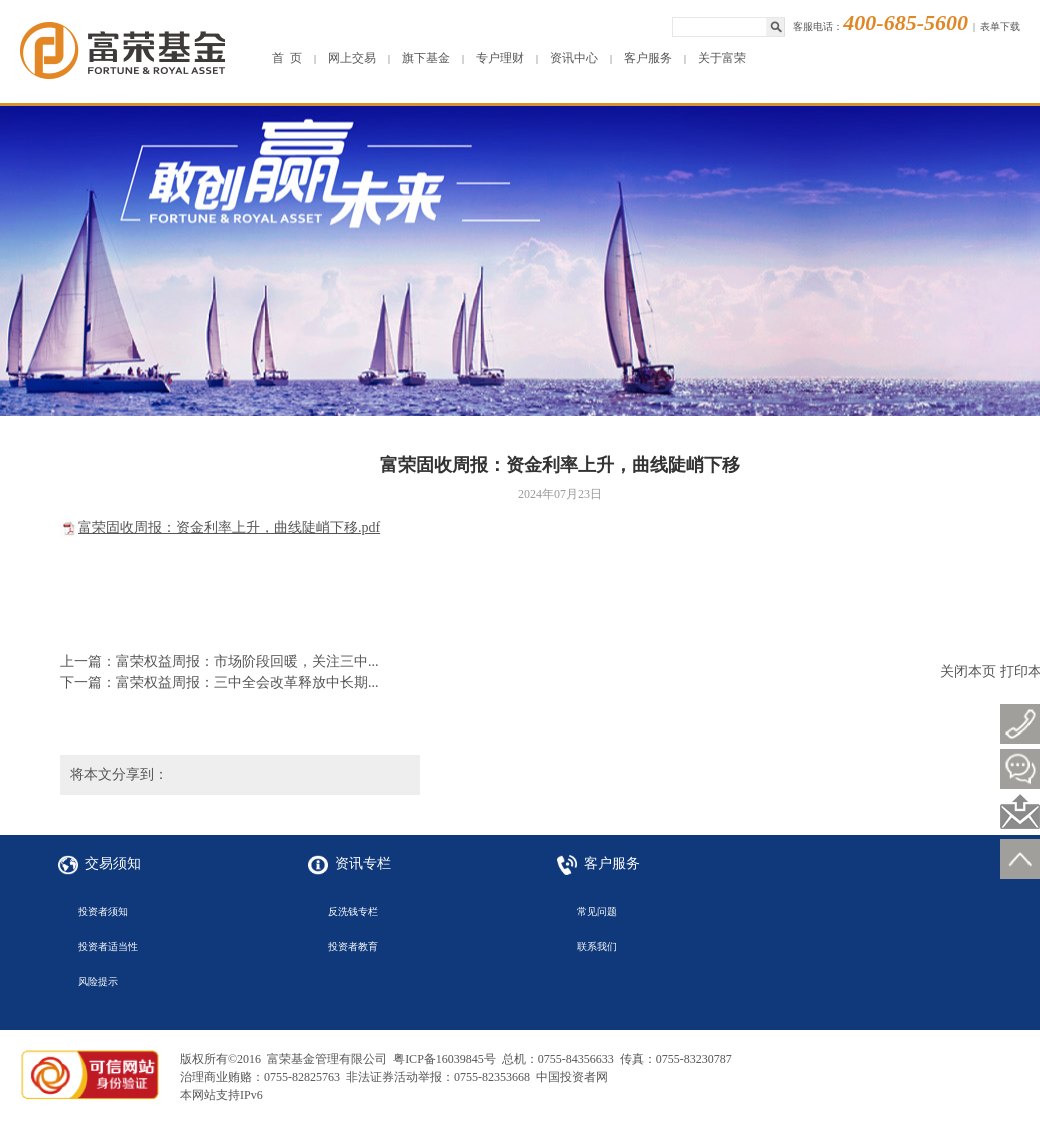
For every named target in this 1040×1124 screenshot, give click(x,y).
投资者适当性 (108, 946)
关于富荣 (722, 58)
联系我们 (597, 946)
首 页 (287, 58)
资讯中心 (574, 58)
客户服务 (648, 58)
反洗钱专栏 (353, 911)
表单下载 (1000, 26)
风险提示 (98, 981)
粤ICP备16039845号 (444, 1059)
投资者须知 (103, 911)
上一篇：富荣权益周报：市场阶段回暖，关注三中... (219, 661)
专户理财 (500, 58)
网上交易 (352, 58)
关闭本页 (968, 671)
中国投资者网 (572, 1077)
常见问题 (597, 911)
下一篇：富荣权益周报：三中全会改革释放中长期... (219, 682)
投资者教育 (353, 946)
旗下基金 (426, 58)
